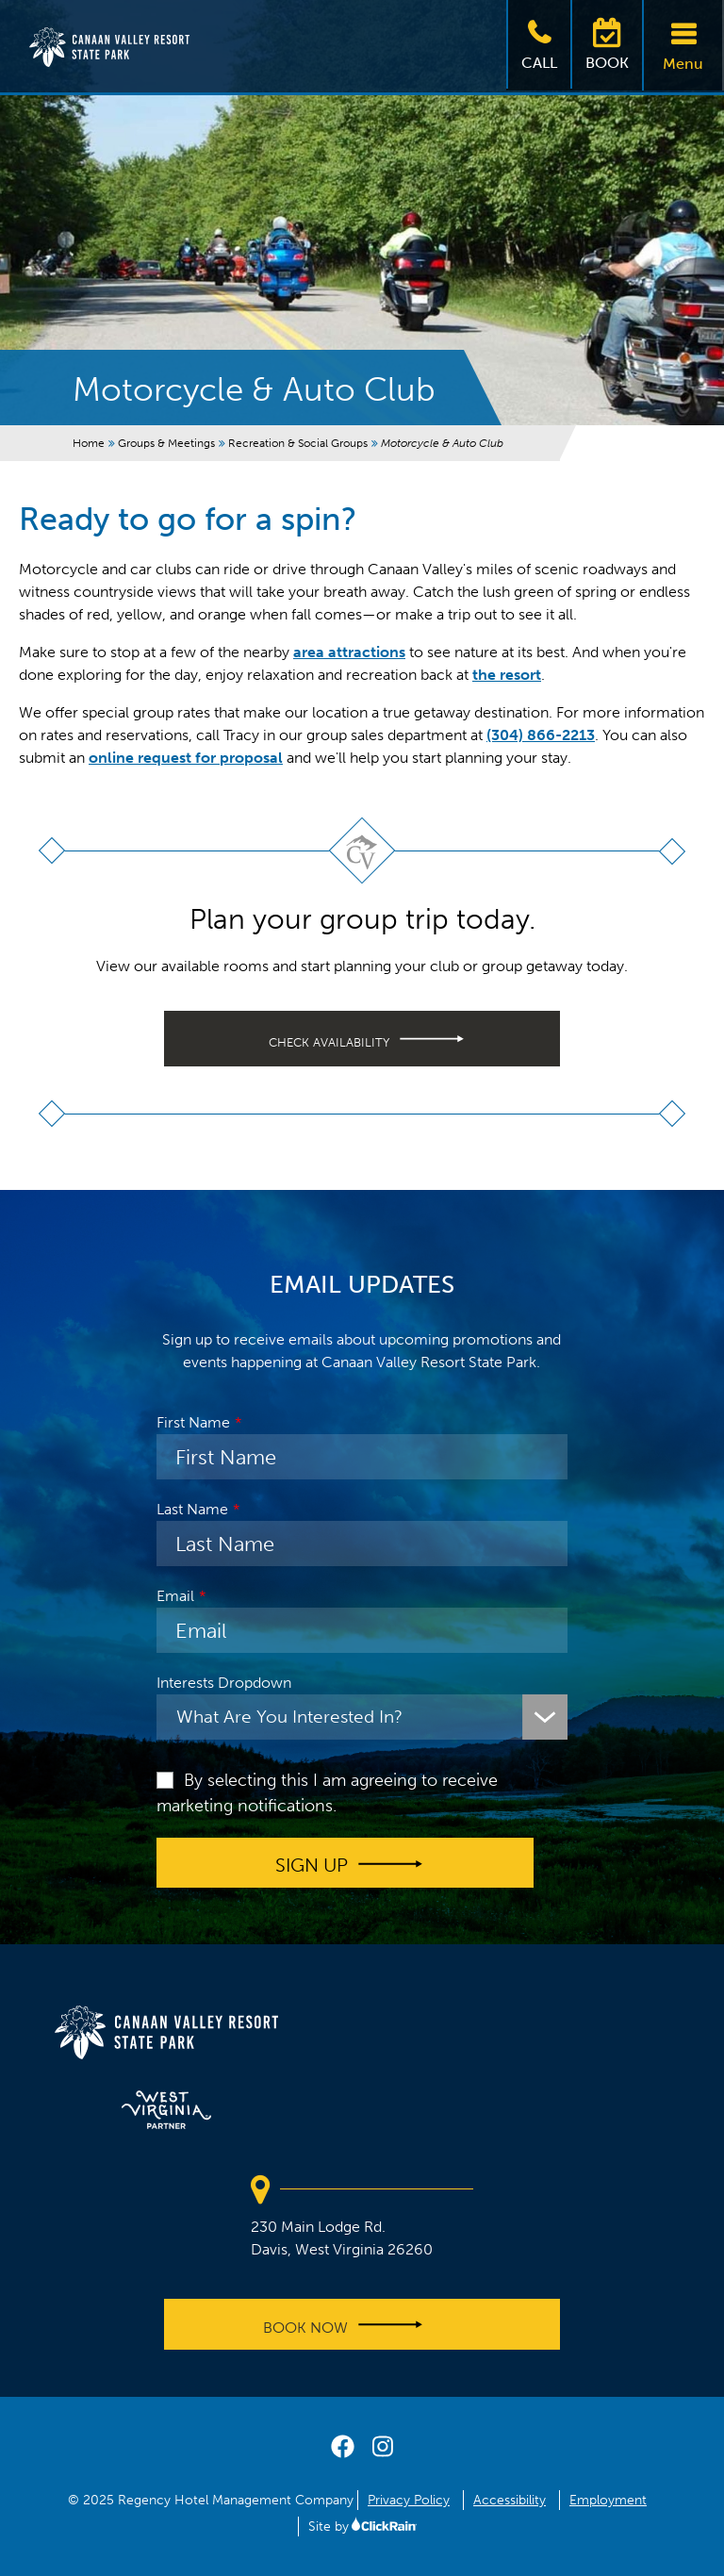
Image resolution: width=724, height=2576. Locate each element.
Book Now (305, 2327)
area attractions (349, 652)
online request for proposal (186, 758)
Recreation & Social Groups (298, 443)
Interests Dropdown (223, 1683)
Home (89, 443)
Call (539, 43)
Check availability (329, 1041)
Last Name (192, 1509)
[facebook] (342, 2450)
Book (607, 43)
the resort (506, 675)
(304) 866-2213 (540, 735)
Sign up (311, 1865)
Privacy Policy (409, 2500)
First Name (193, 1422)
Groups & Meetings (166, 443)
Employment (608, 2500)
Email (175, 1596)
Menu (683, 44)
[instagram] (382, 2450)
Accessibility (509, 2500)
